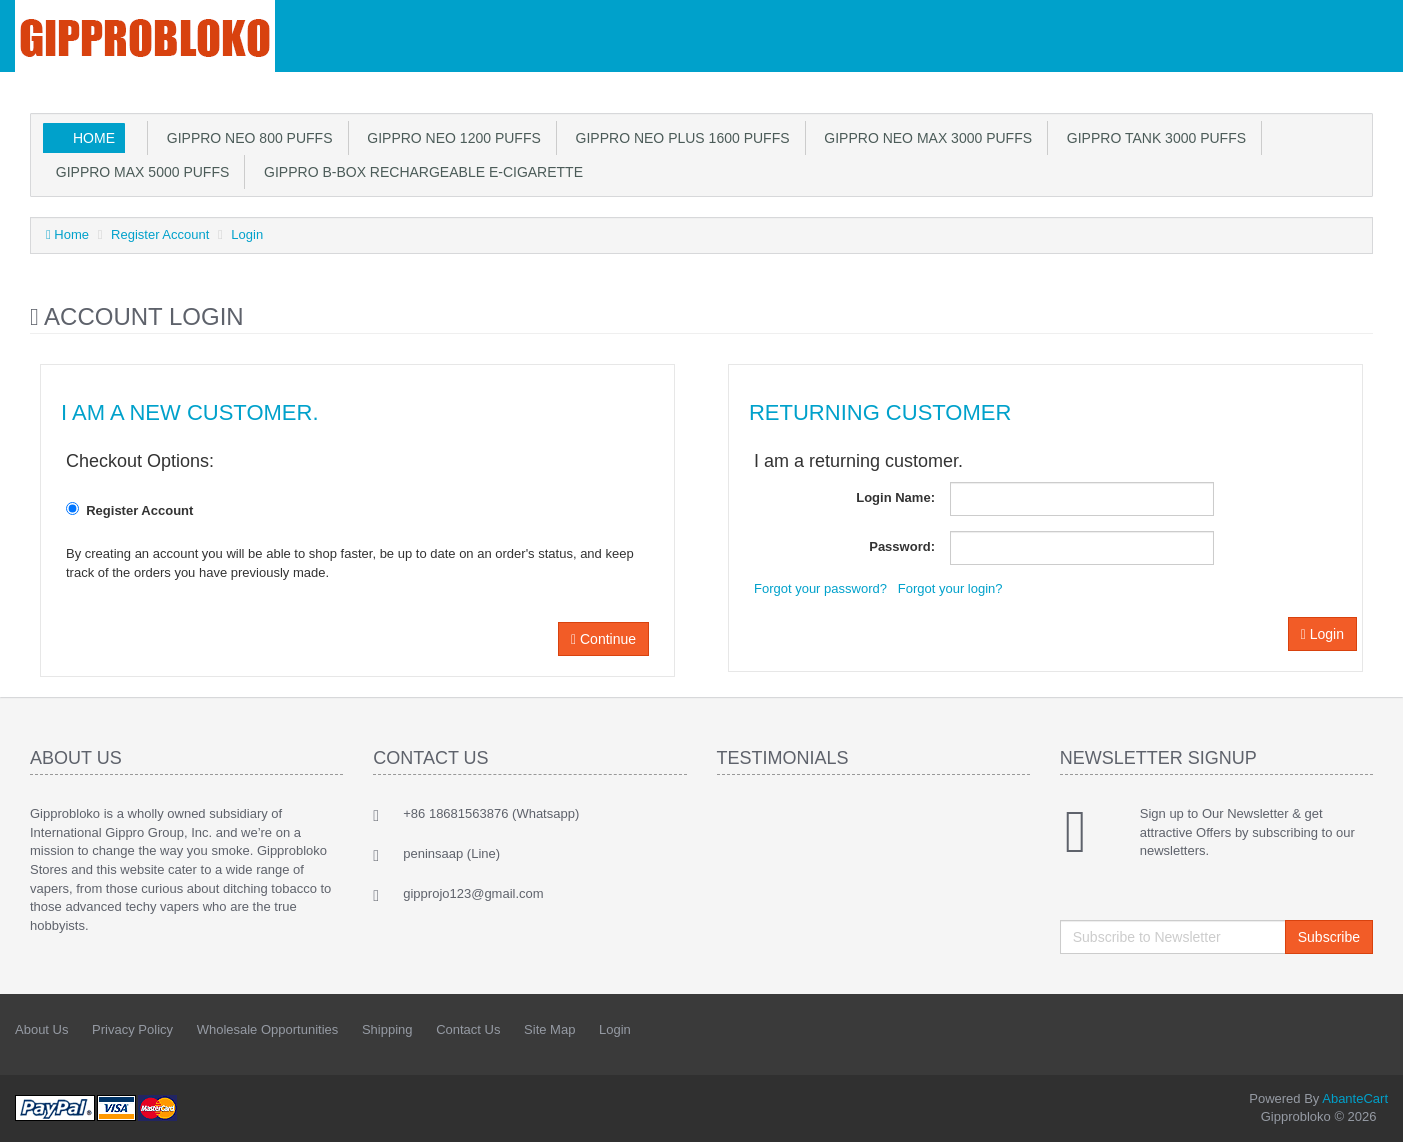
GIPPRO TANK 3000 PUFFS (1152, 138)
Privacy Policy (132, 1029)
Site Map (549, 1029)
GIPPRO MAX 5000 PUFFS (138, 172)
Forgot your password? (820, 588)
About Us (41, 1029)
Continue (603, 639)
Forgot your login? (950, 588)
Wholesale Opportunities (268, 1029)
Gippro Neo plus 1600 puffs (679, 138)
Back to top (1369, 1111)
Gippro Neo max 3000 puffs (925, 138)
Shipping (387, 1029)
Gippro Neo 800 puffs (246, 138)
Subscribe (1329, 937)
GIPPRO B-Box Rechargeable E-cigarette (419, 172)
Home (94, 138)
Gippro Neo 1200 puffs (450, 138)
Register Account (160, 234)
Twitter (1374, 1031)
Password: (902, 546)
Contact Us (468, 1029)
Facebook (1329, 1031)
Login (247, 234)
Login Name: (895, 497)
